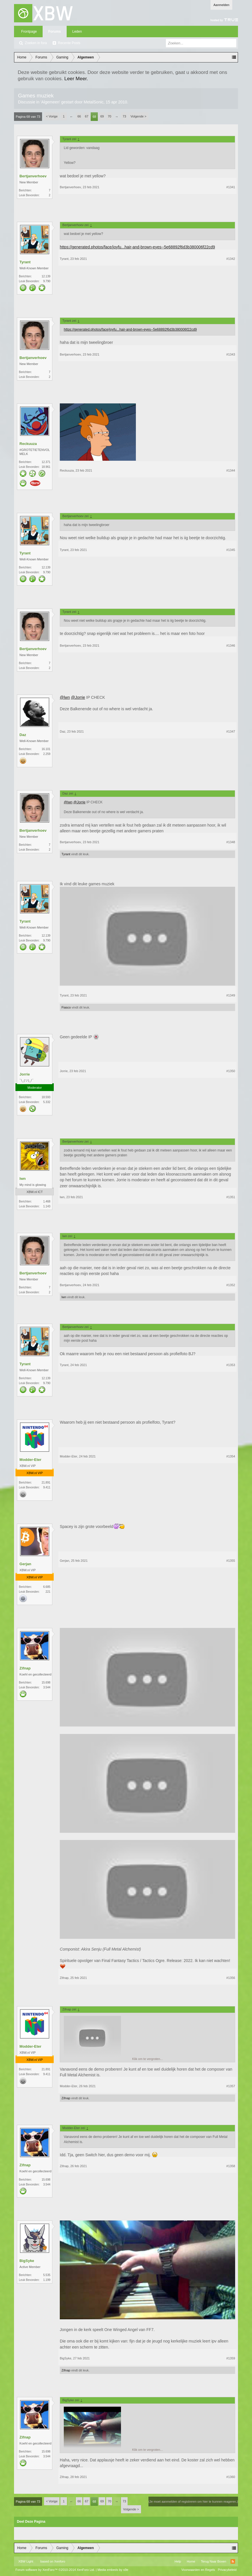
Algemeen (50, 102)
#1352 (230, 1285)
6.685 (46, 1586)
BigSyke (26, 2261)
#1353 (230, 1365)
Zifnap (25, 1668)
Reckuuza (28, 444)
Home (191, 2561)
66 (79, 116)
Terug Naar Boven (213, 2561)
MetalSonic (94, 102)
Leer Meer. (76, 78)
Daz (22, 735)
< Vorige (52, 116)
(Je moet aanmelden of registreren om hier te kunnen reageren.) (193, 2501)
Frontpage (29, 32)
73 (124, 116)
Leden (77, 32)
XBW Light (25, 2561)
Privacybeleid (227, 2569)
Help (177, 2561)
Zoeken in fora (36, 43)
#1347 (230, 731)
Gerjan (25, 1564)
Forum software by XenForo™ (55, 2569)
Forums (54, 32)
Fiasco (66, 1007)
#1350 (230, 1071)
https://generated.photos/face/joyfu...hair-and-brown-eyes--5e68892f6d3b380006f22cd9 (137, 247)
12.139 (45, 276)
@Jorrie (78, 697)
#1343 (230, 354)
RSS (233, 2561)
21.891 (45, 1482)
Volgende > (138, 116)
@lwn (65, 697)
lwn (22, 1178)
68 (94, 116)
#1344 (230, 470)
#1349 (230, 995)
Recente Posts (69, 43)
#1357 (230, 2086)
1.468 (46, 1201)
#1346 (230, 645)
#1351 (230, 1197)
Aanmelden (221, 5)
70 (109, 116)
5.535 (46, 2275)
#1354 (230, 1456)
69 (102, 116)
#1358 (230, 2166)
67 (86, 116)
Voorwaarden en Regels (198, 2569)
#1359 (230, 2358)
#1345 (230, 550)
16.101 (45, 749)
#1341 (230, 187)
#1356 (230, 1977)
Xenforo (59, 2561)
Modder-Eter (30, 1459)
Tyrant (25, 262)
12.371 (45, 462)
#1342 (230, 258)
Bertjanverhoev (33, 176)
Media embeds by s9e (113, 2569)
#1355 (230, 1560)
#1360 (230, 2477)
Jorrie (24, 1074)
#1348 (230, 842)
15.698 (45, 1682)
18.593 (45, 1097)
